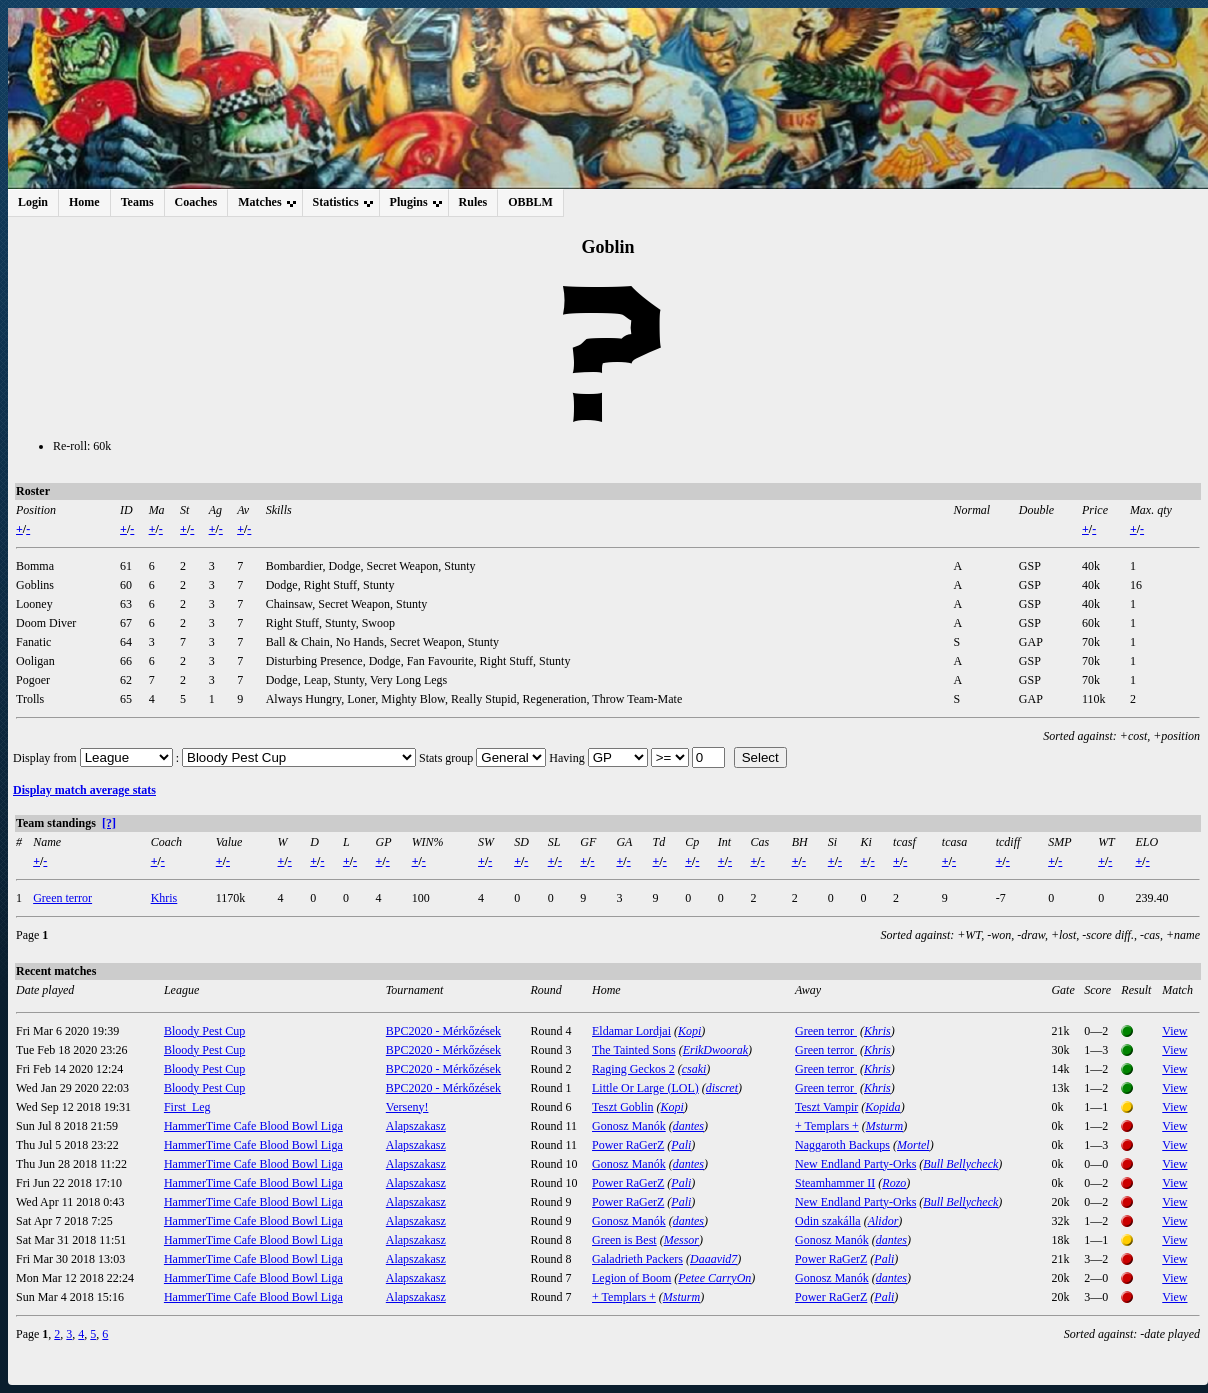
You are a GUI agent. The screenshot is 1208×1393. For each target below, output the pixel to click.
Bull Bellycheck (960, 1164)
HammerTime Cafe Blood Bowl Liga (253, 1126)
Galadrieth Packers (637, 1259)
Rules (473, 202)
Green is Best (624, 1240)
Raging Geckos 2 (633, 1069)
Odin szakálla (828, 1221)
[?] (109, 823)
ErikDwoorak (715, 1050)
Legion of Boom (631, 1278)
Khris (164, 898)
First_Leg (187, 1107)
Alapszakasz (416, 1126)
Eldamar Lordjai (631, 1031)
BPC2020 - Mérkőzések (443, 1031)
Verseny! (407, 1107)
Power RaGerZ (628, 1145)
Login (33, 202)
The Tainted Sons (634, 1050)
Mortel (913, 1145)
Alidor (883, 1221)
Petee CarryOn (714, 1278)
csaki (694, 1069)
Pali (681, 1145)
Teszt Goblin (622, 1107)
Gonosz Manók (629, 1126)
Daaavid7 (713, 1259)
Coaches (196, 202)
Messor (681, 1240)
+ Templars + (827, 1126)
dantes (688, 1126)
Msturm (884, 1126)
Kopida (882, 1107)
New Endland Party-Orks (855, 1164)
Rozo (894, 1183)
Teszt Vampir (826, 1107)
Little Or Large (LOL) (645, 1088)
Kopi (689, 1031)
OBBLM (530, 202)
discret (722, 1088)
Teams (137, 202)
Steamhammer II (835, 1183)
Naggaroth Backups (842, 1145)
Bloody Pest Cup (204, 1031)
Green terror (62, 898)
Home (84, 202)
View (1174, 1031)
